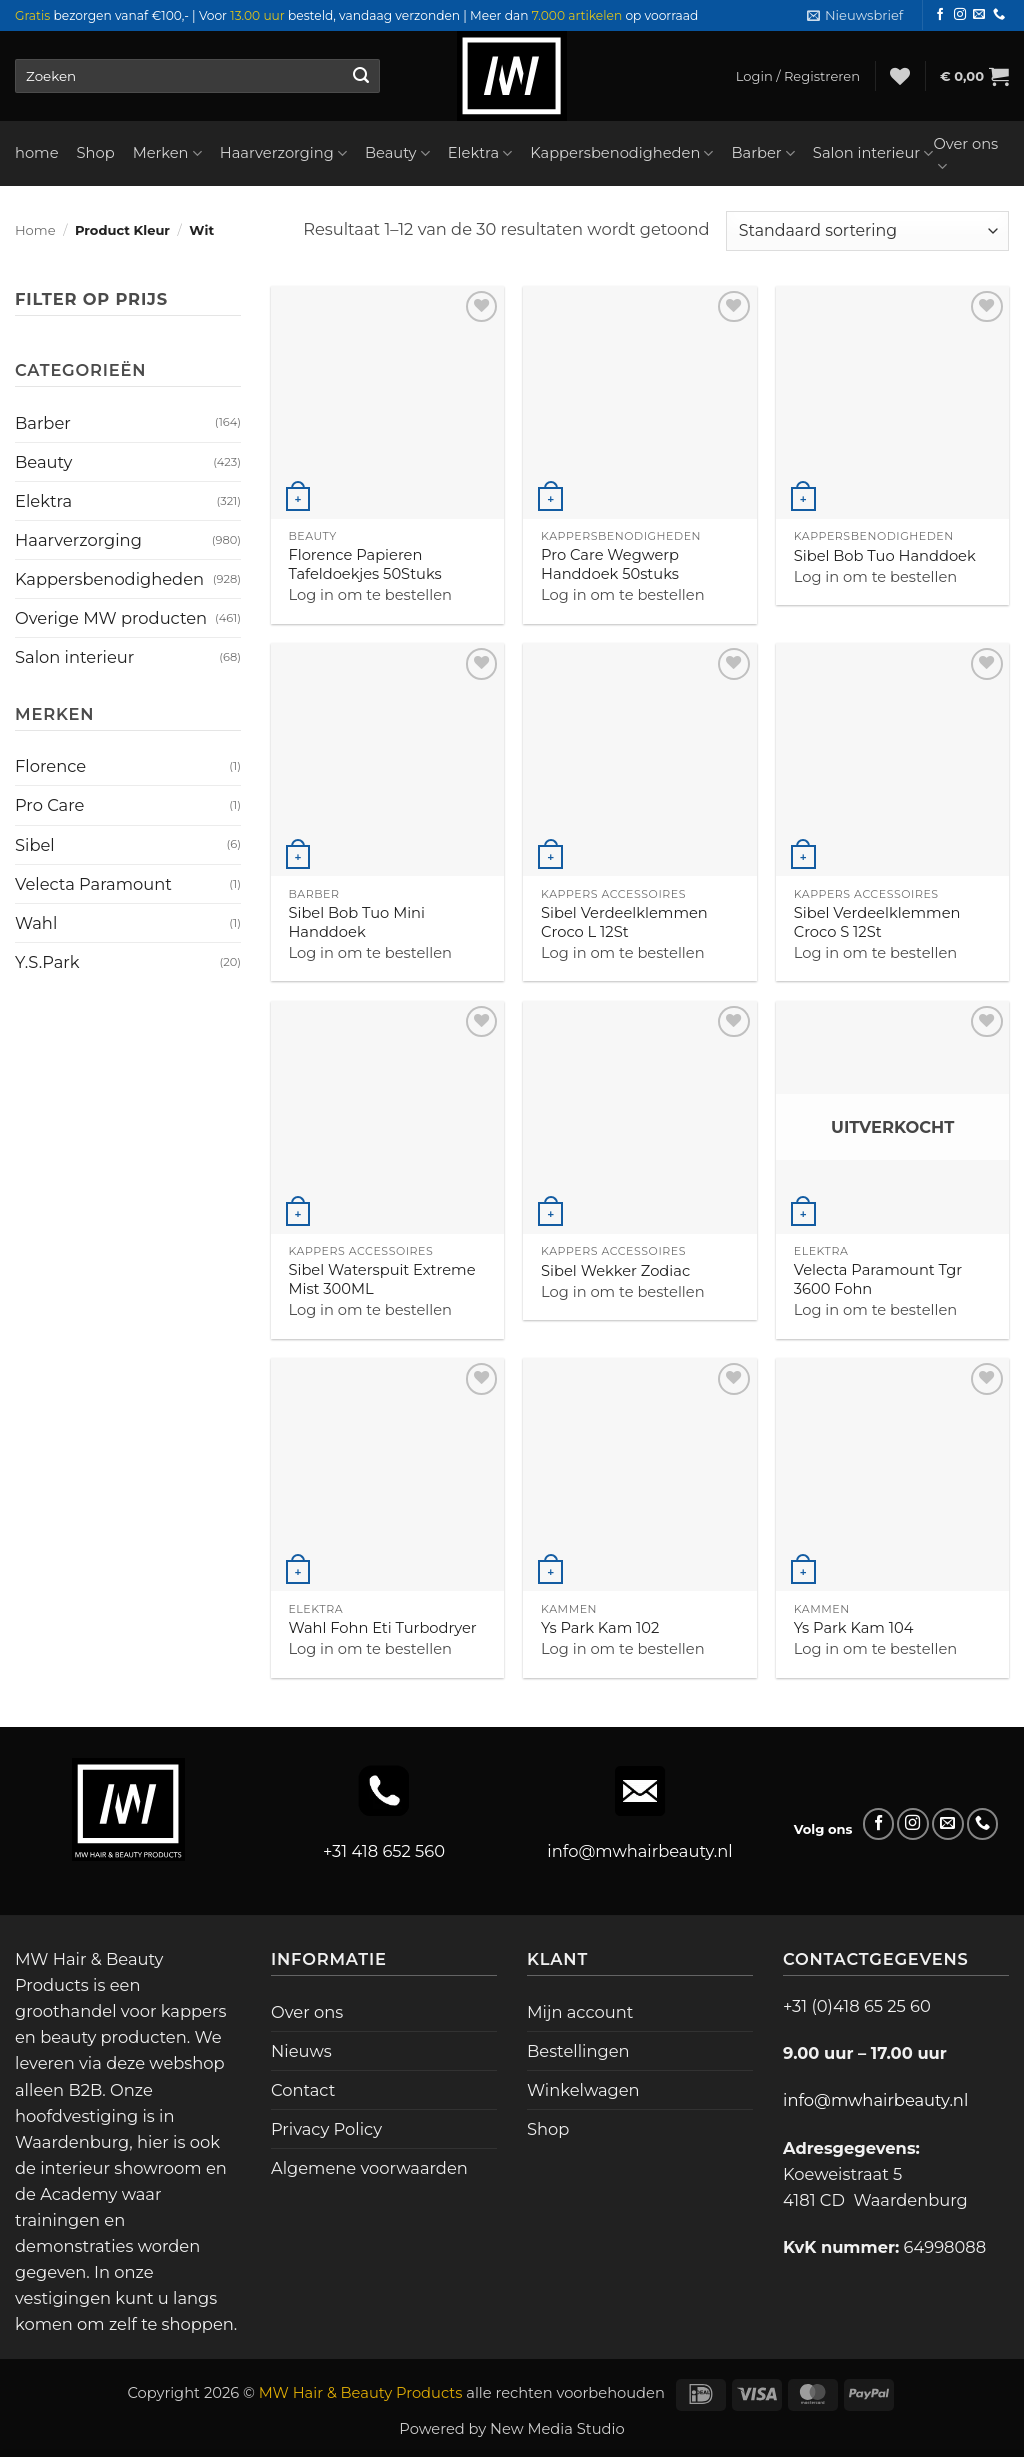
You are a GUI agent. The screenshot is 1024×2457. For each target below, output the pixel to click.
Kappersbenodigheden (621, 153)
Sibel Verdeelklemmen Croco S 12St (877, 922)
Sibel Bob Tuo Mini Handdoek (356, 922)
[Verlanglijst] (900, 76)
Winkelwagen (583, 2090)
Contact (303, 2090)
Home (35, 230)
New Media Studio (557, 2429)
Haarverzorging (283, 153)
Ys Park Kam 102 (600, 1628)
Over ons (965, 155)
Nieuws (301, 2051)
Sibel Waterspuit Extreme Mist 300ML (381, 1279)
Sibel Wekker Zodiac (615, 1271)
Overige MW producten (111, 618)
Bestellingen (578, 2051)
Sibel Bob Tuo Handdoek (885, 556)
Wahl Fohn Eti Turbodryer (382, 1628)
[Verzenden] (360, 76)
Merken (167, 153)
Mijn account (580, 2012)
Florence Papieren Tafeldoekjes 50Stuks (364, 564)
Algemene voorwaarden (369, 2168)
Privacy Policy (326, 2129)
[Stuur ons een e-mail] (979, 15)
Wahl (36, 923)
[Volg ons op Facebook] (940, 15)
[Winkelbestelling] (867, 231)
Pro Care (49, 805)
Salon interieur (873, 153)
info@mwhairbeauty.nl (639, 1851)
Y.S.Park (47, 962)
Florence (50, 766)
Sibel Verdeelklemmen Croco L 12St (624, 922)
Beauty (397, 153)
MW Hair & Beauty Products (361, 2393)
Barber (762, 153)
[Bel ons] (999, 15)
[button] (855, 15)
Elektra (480, 153)
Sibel (35, 845)
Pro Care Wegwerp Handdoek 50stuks (610, 564)
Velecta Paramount (93, 884)
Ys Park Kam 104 (854, 1628)
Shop (96, 153)
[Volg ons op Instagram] (960, 15)
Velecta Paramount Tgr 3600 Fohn (878, 1279)
